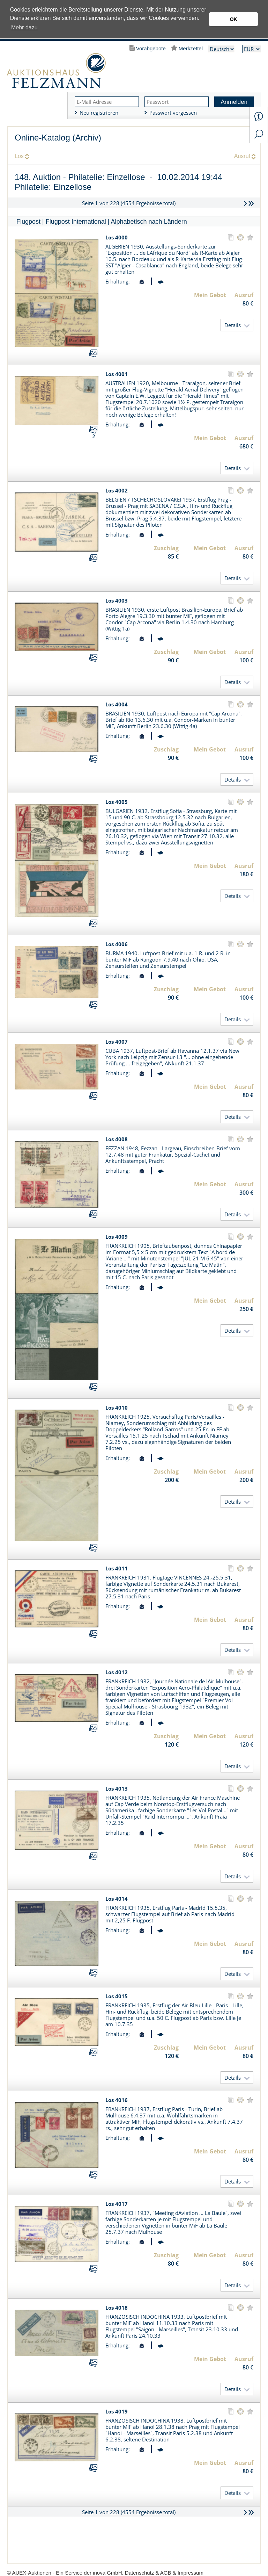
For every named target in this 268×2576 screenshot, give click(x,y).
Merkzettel (191, 48)
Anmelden (234, 102)
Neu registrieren (99, 112)
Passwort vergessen (173, 112)
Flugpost (28, 221)
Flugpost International (76, 221)
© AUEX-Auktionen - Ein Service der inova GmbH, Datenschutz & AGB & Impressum (105, 2573)
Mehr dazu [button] (24, 27)
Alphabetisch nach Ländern (149, 221)
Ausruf (242, 156)
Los (19, 156)
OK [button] (233, 19)
